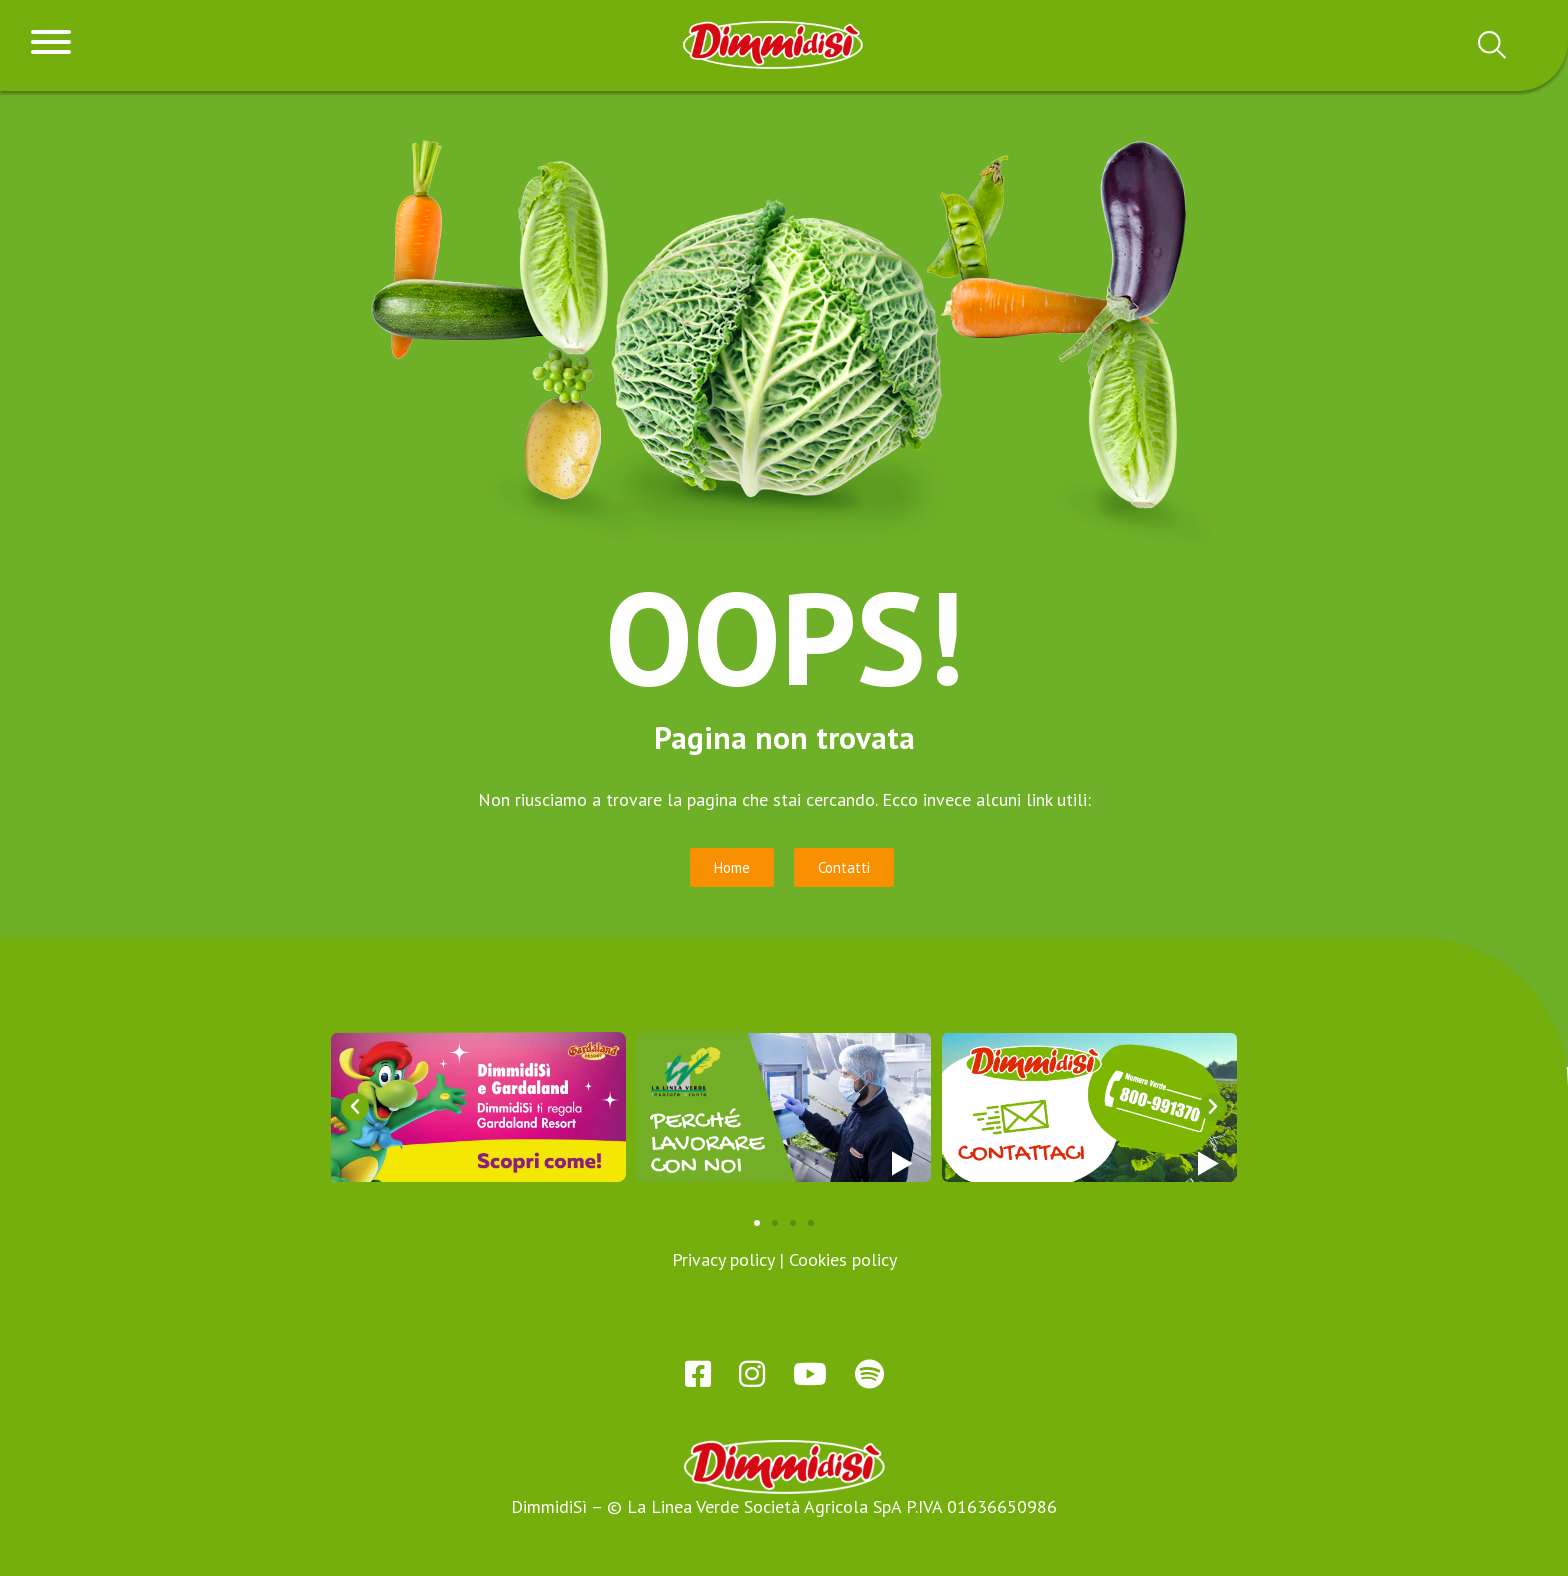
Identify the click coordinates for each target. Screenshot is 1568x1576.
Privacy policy (723, 1259)
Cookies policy (843, 1259)
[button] (355, 1107)
